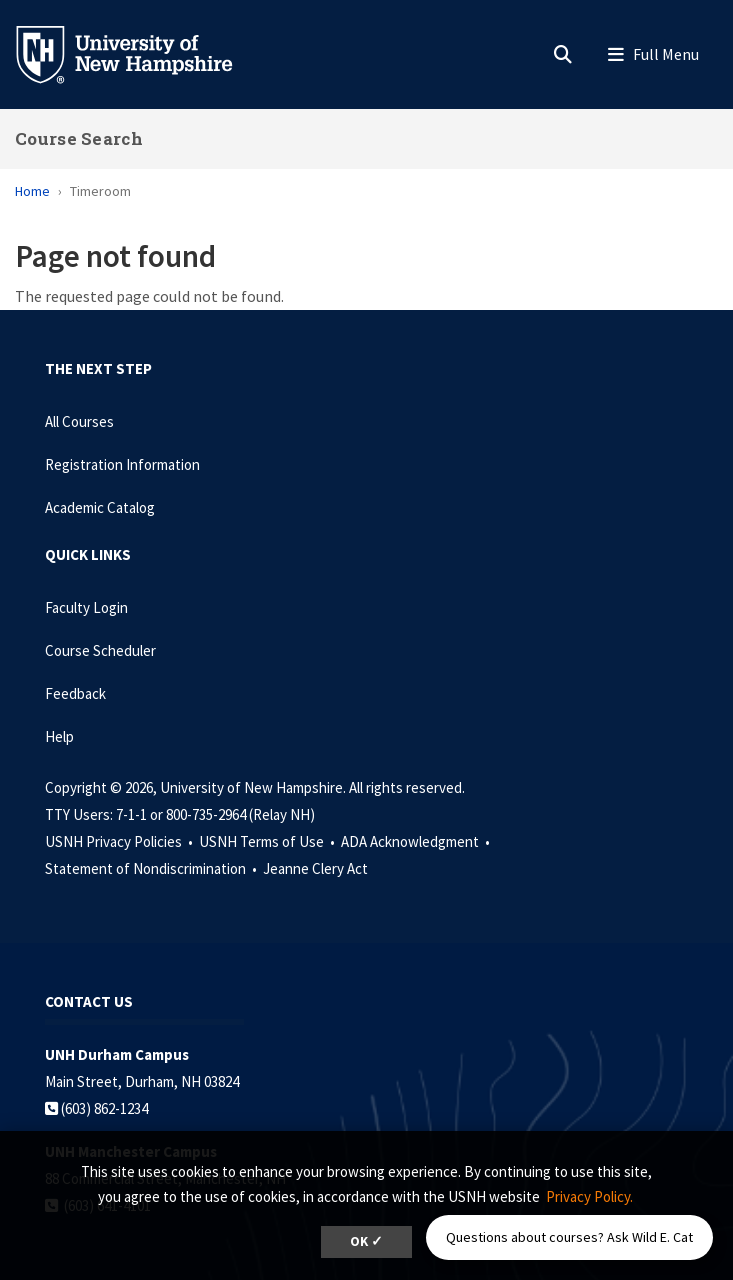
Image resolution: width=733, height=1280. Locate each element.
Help (59, 736)
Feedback (75, 693)
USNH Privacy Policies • (120, 841)
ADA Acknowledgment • (417, 841)
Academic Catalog (100, 507)
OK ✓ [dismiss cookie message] (366, 1241)
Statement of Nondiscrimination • (152, 868)
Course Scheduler (100, 650)
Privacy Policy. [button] (589, 1196)
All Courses (79, 421)
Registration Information (122, 464)
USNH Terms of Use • (268, 841)
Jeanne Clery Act (315, 868)
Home (32, 191)
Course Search (79, 138)
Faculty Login (86, 607)
